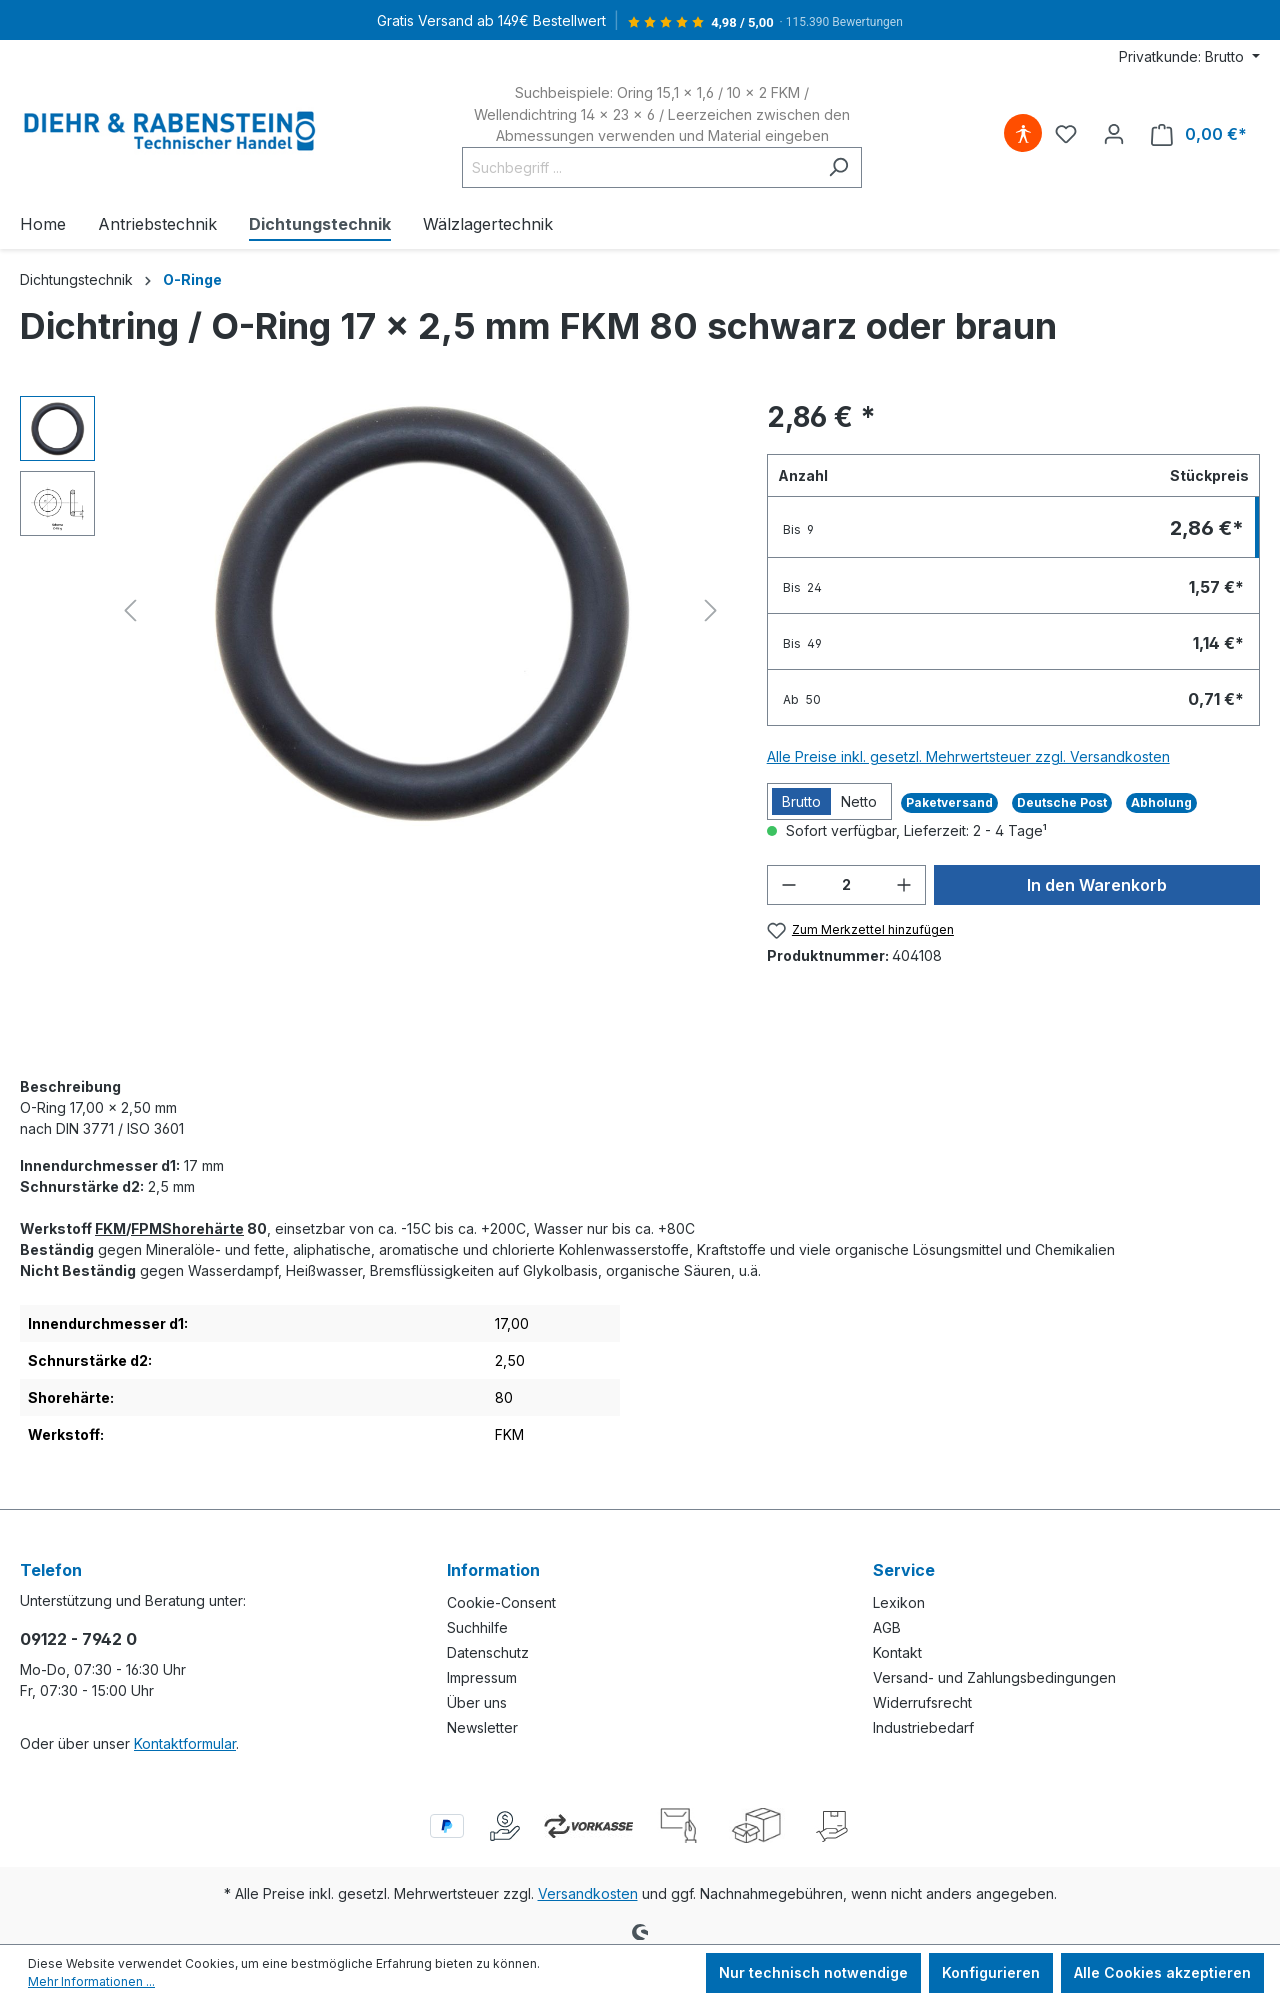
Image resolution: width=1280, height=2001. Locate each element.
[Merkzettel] (1066, 134)
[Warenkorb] (1199, 134)
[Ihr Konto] (1114, 134)
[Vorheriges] (130, 610)
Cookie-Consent (501, 1602)
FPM (146, 1228)
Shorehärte (203, 1228)
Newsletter (482, 1727)
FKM (110, 1228)
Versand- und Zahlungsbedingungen (994, 1677)
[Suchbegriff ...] (639, 167)
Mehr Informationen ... (91, 1981)
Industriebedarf (923, 1727)
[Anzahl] (846, 885)
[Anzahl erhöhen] (904, 885)
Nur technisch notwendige (813, 1972)
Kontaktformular (185, 1743)
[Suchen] (838, 167)
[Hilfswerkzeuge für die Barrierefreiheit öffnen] (1023, 134)
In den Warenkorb (1097, 885)
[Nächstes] (711, 610)
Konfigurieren (991, 1972)
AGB (887, 1627)
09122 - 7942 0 (78, 1639)
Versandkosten (588, 1893)
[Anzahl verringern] (789, 885)
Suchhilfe (477, 1627)
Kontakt (897, 1652)
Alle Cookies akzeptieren (1162, 1972)
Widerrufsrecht (922, 1702)
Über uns (477, 1702)
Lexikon (899, 1602)
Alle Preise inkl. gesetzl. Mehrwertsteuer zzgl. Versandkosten (968, 756)
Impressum (482, 1677)
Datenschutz (488, 1652)
